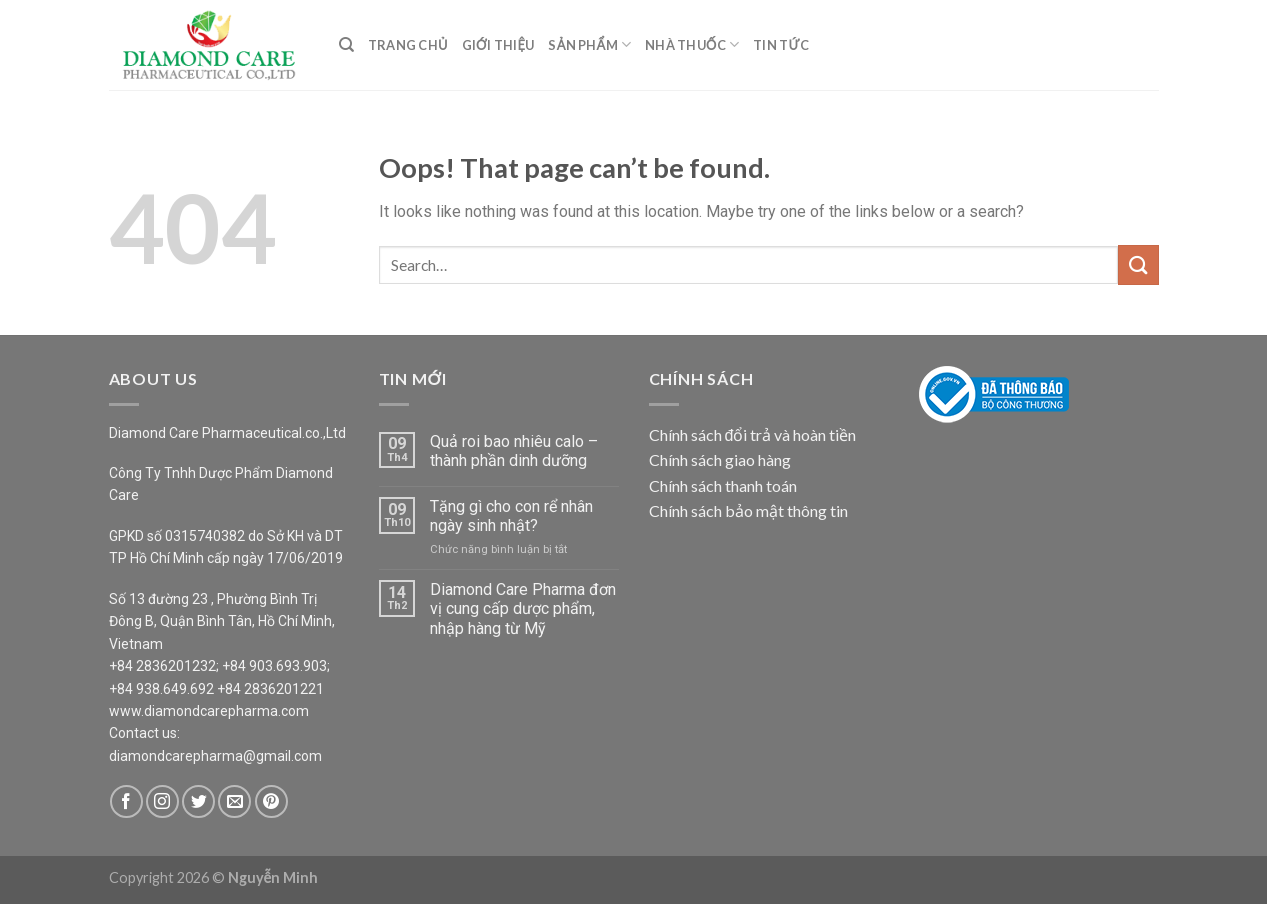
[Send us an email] (234, 801)
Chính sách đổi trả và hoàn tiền (753, 434)
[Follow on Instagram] (162, 801)
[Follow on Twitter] (198, 801)
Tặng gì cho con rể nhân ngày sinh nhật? (511, 516)
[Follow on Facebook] (126, 801)
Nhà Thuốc (692, 44)
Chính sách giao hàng (720, 459)
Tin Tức (781, 45)
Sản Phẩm (589, 44)
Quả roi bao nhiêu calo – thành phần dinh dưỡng (514, 451)
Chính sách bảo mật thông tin (748, 510)
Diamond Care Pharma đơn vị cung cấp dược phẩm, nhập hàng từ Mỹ (523, 608)
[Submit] (1138, 264)
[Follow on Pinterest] (271, 801)
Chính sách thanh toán (723, 485)
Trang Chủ (408, 45)
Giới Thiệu (498, 45)
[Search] (346, 45)
